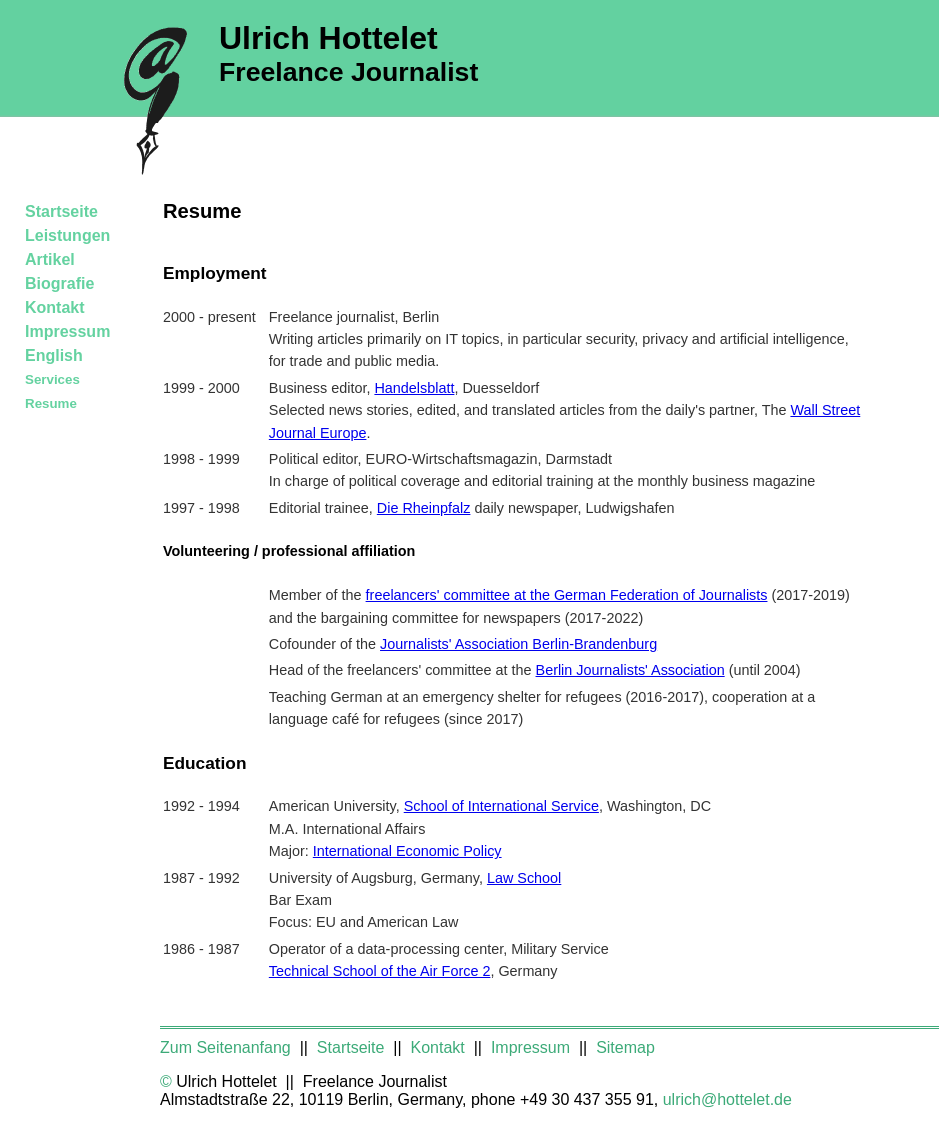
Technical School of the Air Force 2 (380, 971)
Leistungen (67, 235)
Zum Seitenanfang (227, 1047)
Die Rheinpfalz (424, 508)
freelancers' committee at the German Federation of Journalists (567, 595)
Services (52, 379)
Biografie (59, 283)
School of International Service (501, 806)
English (54, 355)
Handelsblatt (414, 388)
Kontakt (55, 307)
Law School (524, 878)
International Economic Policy (407, 851)
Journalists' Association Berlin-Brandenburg (518, 644)
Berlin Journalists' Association (630, 670)
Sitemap (625, 1047)
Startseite (61, 211)
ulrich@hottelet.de (727, 1099)
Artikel (50, 259)
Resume (51, 403)
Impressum (67, 331)
